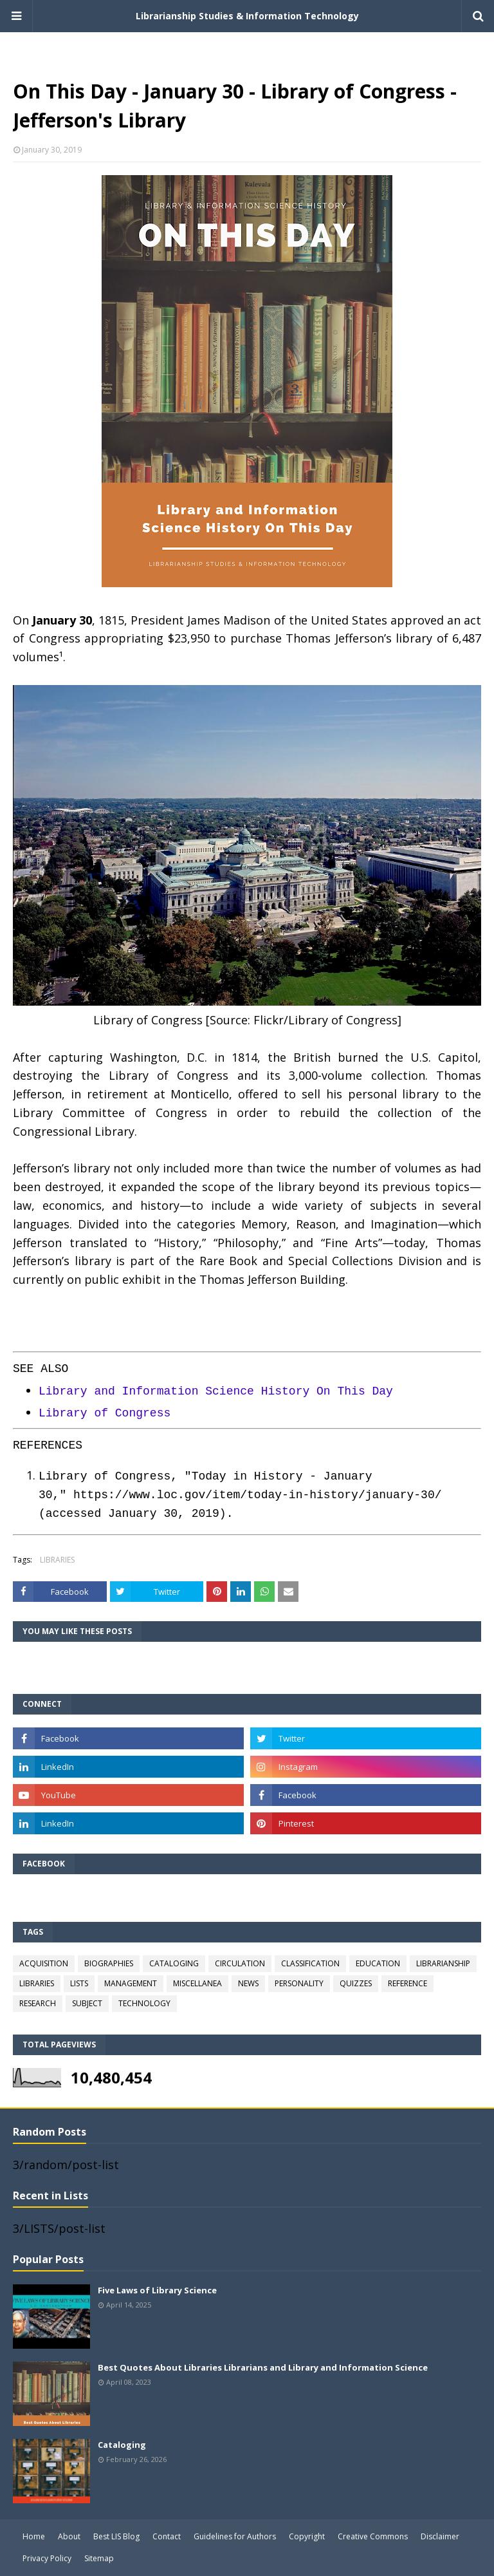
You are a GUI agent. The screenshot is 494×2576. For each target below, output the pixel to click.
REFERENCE (407, 1983)
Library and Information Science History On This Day (216, 1391)
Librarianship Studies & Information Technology (247, 16)
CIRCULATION (240, 1963)
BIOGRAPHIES (108, 1963)
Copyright (307, 2536)
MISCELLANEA (197, 1983)
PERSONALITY (299, 1983)
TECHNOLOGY (144, 2003)
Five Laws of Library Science (157, 2290)
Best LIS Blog (116, 2536)
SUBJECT (87, 2003)
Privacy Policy (47, 2558)
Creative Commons (373, 2536)
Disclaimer (440, 2536)
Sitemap (99, 2558)
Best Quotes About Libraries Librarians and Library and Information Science (263, 2367)
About (69, 2536)
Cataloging (122, 2444)
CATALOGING (174, 1963)
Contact (166, 2536)
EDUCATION (378, 1963)
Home (34, 2536)
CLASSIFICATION (310, 1963)
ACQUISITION (43, 1963)
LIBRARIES (57, 1559)
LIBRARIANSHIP (443, 1963)
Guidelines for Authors (235, 2536)
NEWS (248, 1983)
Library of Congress (104, 1413)
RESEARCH (37, 2003)
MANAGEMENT (130, 1983)
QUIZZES (356, 1983)
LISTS (79, 1983)
